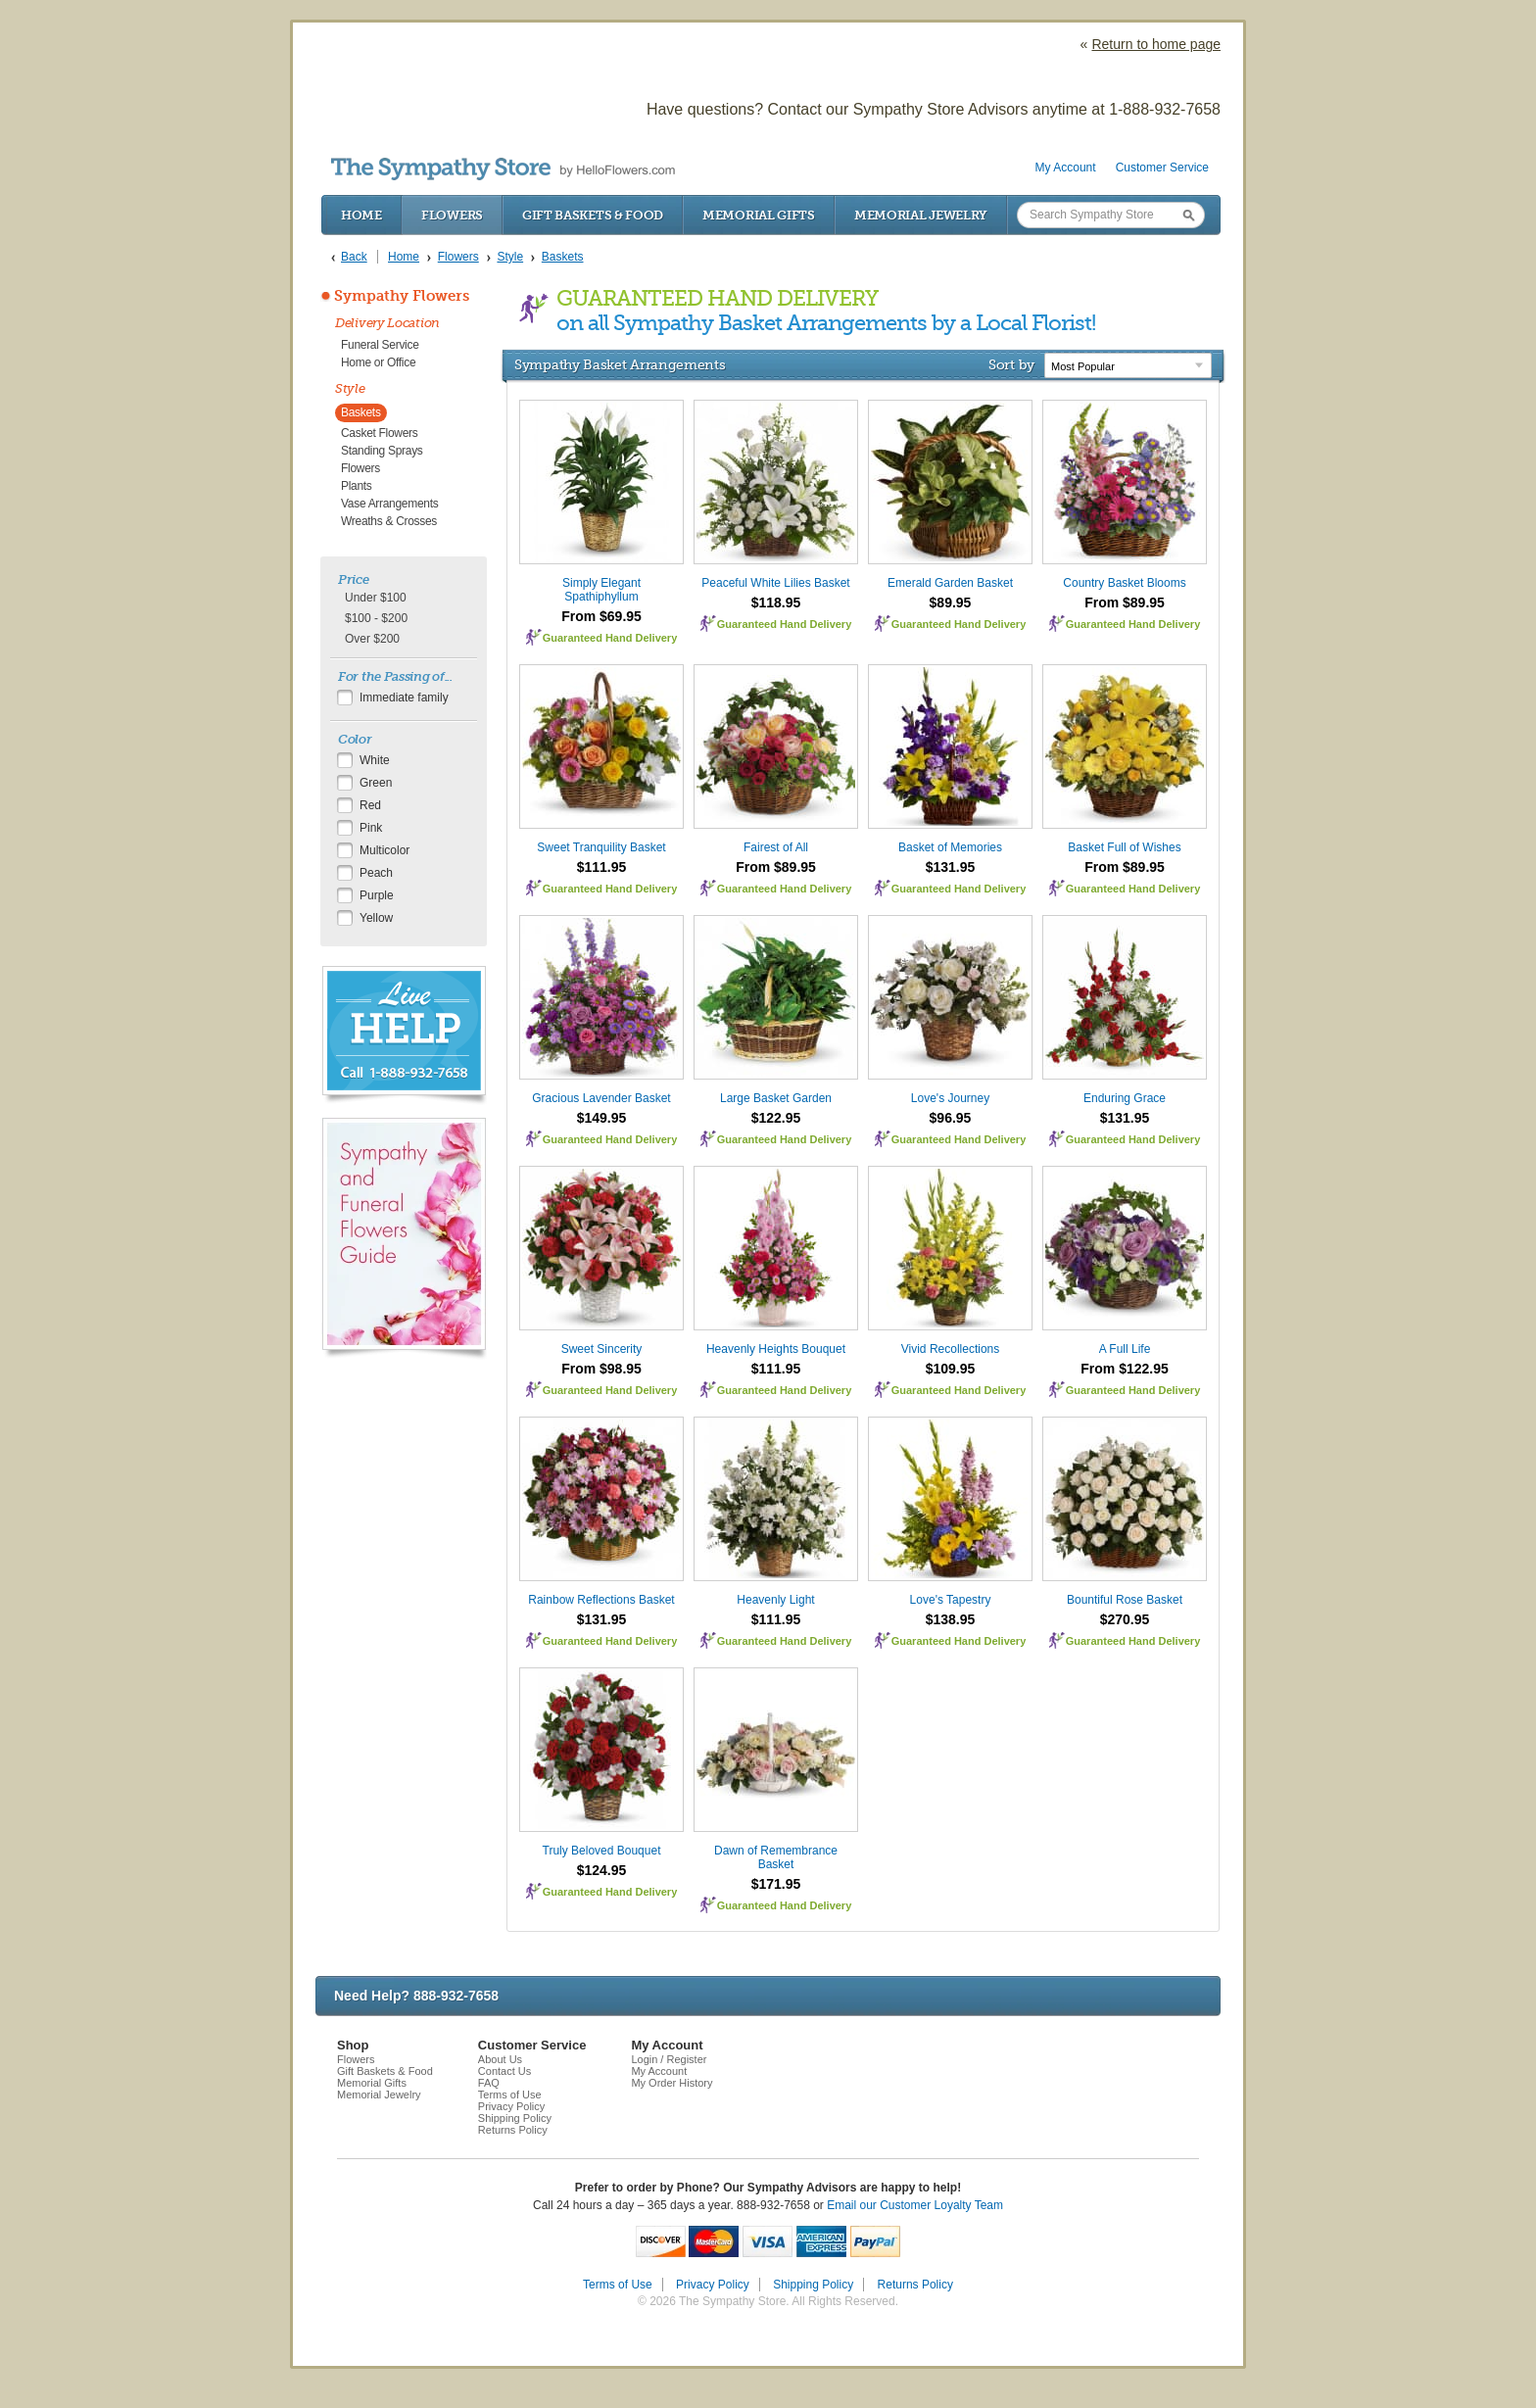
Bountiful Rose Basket (1124, 1600)
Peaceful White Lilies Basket (775, 583)
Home (361, 215)
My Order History (671, 2083)
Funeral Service (380, 345)
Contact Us (504, 2071)
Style (350, 388)
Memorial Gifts (758, 215)
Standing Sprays (382, 451)
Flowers (452, 215)
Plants (356, 486)
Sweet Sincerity (602, 1349)
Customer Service (1162, 167)
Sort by (1011, 364)
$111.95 (602, 867)
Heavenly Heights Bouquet (775, 1349)
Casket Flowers (379, 433)
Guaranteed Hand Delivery (610, 638)
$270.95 (1125, 1619)
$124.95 (602, 1870)
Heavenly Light (775, 1600)
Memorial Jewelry (920, 215)
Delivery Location (387, 322)
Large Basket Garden (776, 1098)
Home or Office (378, 362)
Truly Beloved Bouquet (602, 1850)
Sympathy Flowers (401, 296)
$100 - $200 (376, 618)
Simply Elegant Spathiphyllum (601, 589)
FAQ (489, 2083)
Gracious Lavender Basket (601, 1098)
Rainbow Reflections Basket (601, 1600)
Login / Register (668, 2059)
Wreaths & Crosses (389, 521)
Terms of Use (510, 2094)
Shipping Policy (515, 2118)
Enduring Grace (1124, 1098)
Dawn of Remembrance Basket (776, 1857)
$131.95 (951, 867)
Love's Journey (950, 1098)
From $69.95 (601, 616)
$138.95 (951, 1619)
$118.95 (776, 602)
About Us (500, 2059)
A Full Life (1125, 1349)
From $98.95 (601, 1368)
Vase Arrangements (389, 503)
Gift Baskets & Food (592, 215)
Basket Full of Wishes (1124, 847)
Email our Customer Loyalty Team (915, 2205)
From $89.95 (1124, 602)
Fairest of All (776, 847)
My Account (1065, 167)
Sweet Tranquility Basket (601, 847)
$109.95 (951, 1368)
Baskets (361, 412)
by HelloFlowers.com (503, 169)
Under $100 (376, 597)
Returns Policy (513, 2130)
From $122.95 (1124, 1368)
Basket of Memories (950, 847)
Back (354, 257)
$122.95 (776, 1118)
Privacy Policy (511, 2106)
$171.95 (776, 1884)
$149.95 (602, 1118)
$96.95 (951, 1118)
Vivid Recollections (950, 1349)
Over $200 (372, 639)
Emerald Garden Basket (950, 583)
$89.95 (951, 602)
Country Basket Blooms (1124, 583)
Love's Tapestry (950, 1600)
